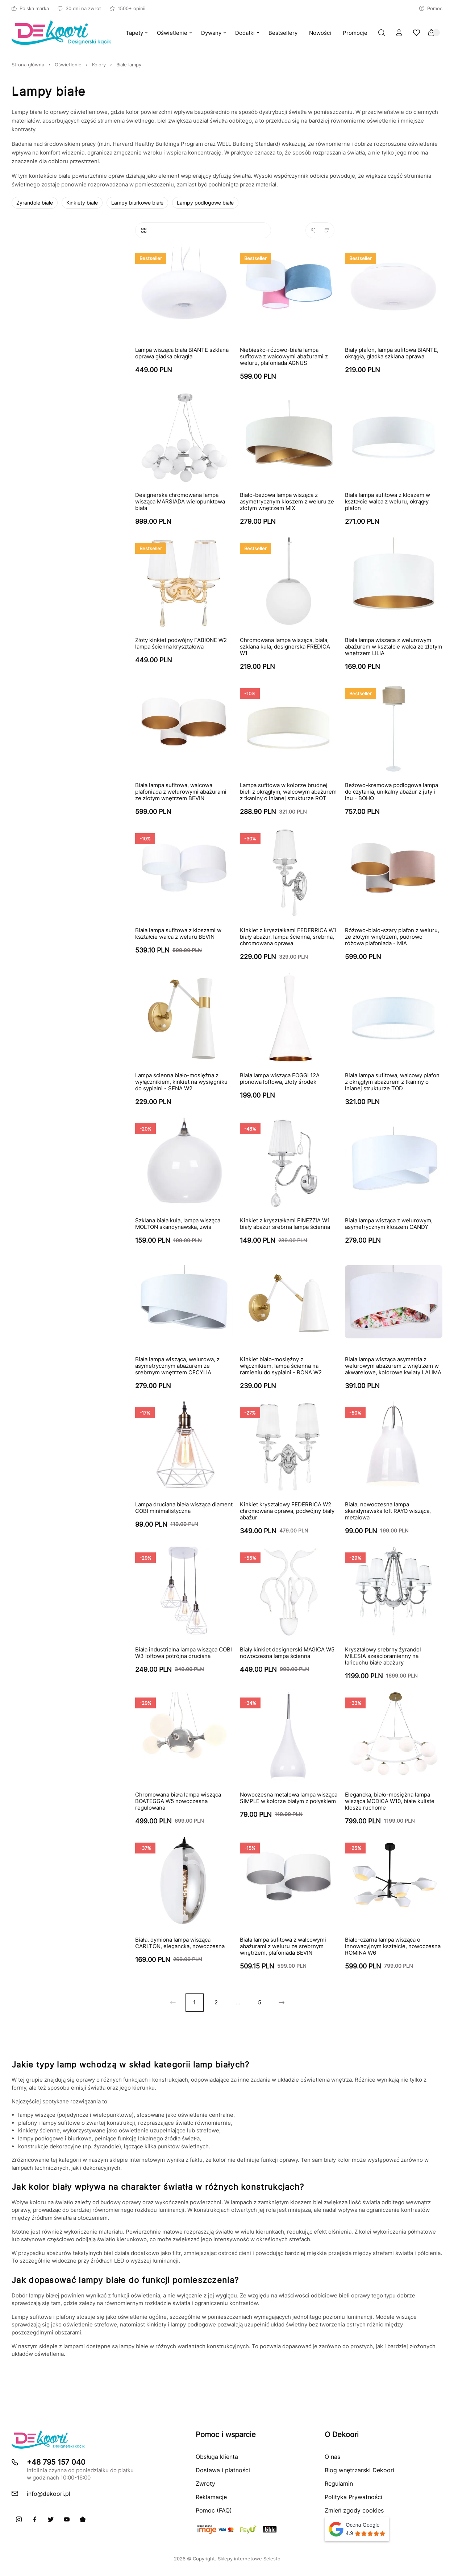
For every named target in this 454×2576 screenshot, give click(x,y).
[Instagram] (19, 2519)
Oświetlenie (68, 64)
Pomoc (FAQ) (214, 2510)
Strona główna (28, 64)
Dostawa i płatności (223, 2470)
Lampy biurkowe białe (137, 202)
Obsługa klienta (217, 2456)
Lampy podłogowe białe (205, 202)
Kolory (99, 64)
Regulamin (339, 2483)
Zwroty (205, 2483)
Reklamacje (211, 2497)
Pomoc (430, 8)
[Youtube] (66, 2519)
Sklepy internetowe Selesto (249, 2558)
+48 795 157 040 (56, 2462)
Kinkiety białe (82, 202)
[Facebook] (35, 2519)
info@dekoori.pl (48, 2493)
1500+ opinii (127, 8)
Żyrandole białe (34, 202)
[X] (50, 2519)
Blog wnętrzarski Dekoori (359, 2470)
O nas (332, 2456)
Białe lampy (128, 64)
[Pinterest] (82, 2519)
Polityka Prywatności (353, 2497)
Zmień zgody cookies (354, 2510)
